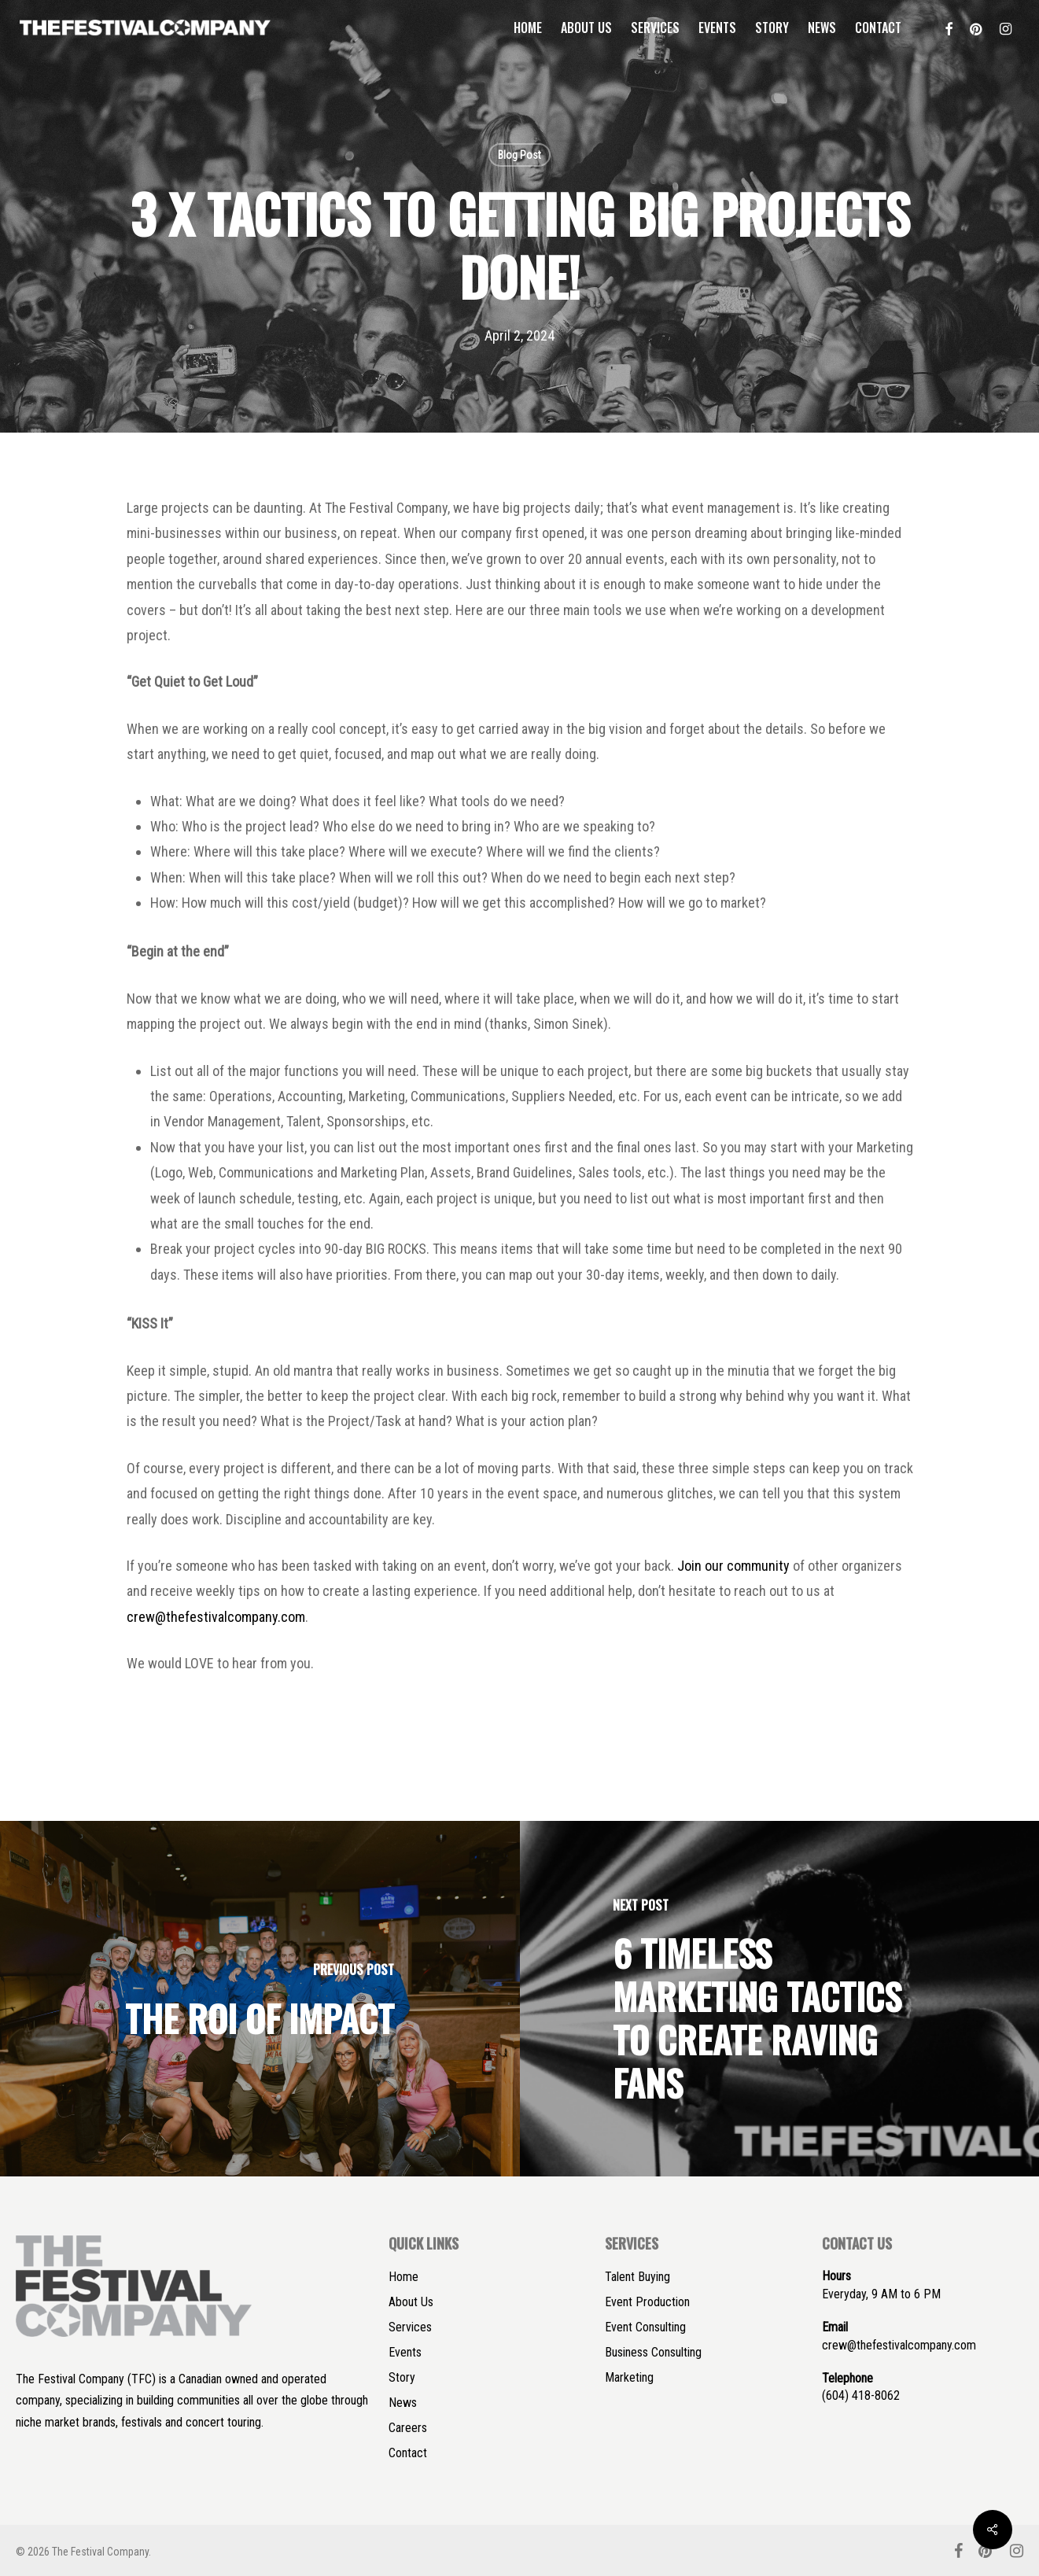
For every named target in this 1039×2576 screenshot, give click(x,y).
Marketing (629, 2377)
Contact (408, 2452)
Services (410, 2327)
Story (402, 2377)
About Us (411, 2301)
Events (405, 2352)
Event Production (647, 2301)
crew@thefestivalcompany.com (216, 1617)
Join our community (733, 1565)
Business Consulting (653, 2352)
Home (403, 2276)
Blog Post (519, 155)
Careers (408, 2427)
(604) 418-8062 (861, 2395)
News (403, 2402)
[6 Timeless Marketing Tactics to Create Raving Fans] (780, 1998)
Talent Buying (637, 2276)
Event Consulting (645, 2327)
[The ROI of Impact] (260, 1998)
